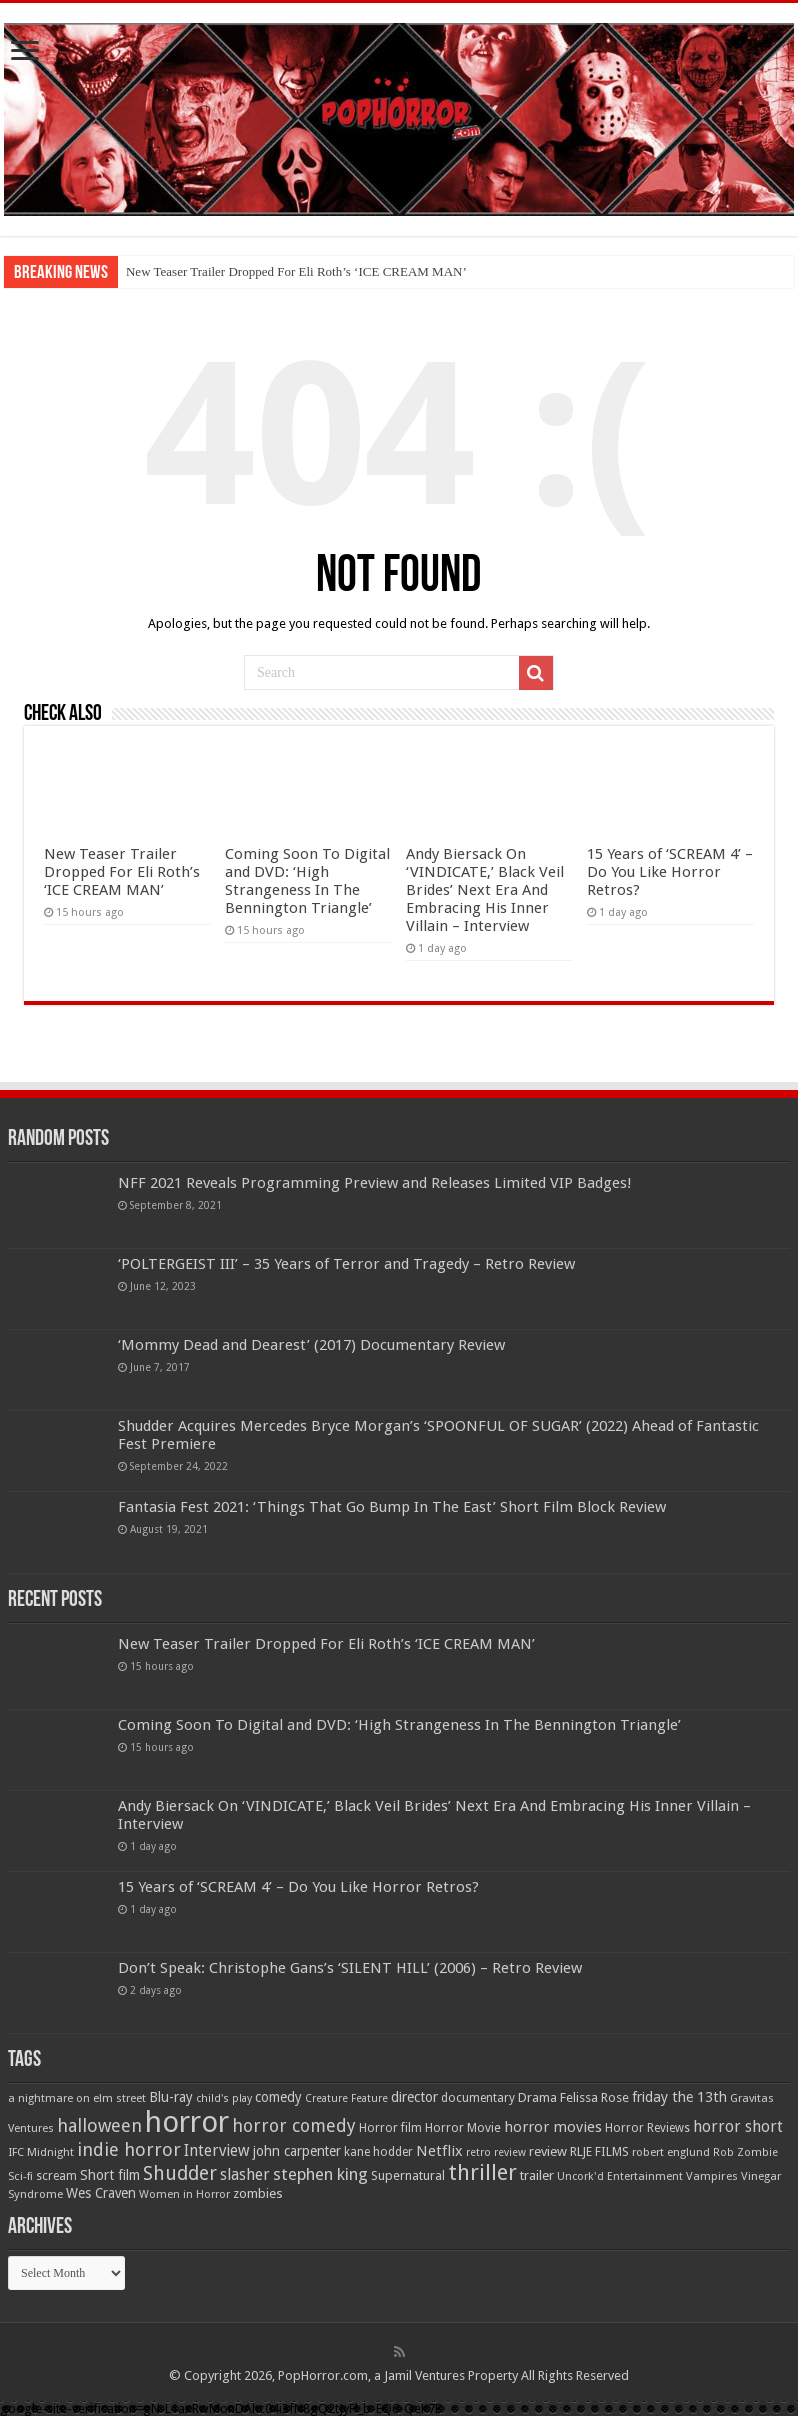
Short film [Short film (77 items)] (110, 2175)
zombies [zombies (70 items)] (258, 2193)
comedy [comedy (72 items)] (278, 2097)
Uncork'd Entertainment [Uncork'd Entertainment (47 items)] (620, 2176)
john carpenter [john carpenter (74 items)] (297, 2151)
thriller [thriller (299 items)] (482, 2172)
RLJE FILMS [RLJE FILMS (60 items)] (599, 2151)
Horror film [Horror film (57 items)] (390, 2128)
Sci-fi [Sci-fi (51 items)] (20, 2176)
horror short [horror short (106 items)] (738, 2126)
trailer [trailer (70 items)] (537, 2175)
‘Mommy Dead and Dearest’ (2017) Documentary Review (311, 1345)
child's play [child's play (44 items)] (224, 2098)
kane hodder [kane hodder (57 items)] (378, 2152)
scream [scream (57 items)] (56, 2176)
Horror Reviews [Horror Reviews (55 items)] (647, 2128)
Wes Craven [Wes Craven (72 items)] (101, 2193)
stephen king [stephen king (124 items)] (320, 2174)
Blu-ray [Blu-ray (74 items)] (171, 2097)
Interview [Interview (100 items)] (217, 2151)
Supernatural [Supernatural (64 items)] (408, 2175)
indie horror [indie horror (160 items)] (129, 2149)
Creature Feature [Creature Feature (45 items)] (346, 2098)
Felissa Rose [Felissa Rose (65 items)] (594, 2097)
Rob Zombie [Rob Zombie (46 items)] (745, 2152)
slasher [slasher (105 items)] (245, 2174)
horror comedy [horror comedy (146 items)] (294, 2125)
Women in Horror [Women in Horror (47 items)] (184, 2194)
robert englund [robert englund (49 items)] (671, 2152)
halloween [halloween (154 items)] (99, 2125)
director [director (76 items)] (414, 2097)
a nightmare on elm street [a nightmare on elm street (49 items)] (77, 2098)
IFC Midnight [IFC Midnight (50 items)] (41, 2152)
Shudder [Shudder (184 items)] (180, 2173)
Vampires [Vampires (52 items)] (712, 2176)
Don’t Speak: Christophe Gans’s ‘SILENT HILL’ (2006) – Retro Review (350, 1968)
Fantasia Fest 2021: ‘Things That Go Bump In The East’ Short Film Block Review (392, 1507)
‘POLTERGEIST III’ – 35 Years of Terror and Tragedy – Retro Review (346, 1264)
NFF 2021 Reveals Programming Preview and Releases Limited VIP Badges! (375, 1183)
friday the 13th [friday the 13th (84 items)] (679, 2097)
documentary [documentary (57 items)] (478, 2098)
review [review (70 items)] (548, 2151)
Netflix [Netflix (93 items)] (439, 2151)
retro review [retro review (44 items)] (496, 2152)
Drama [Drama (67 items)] (537, 2097)
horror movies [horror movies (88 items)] (553, 2127)
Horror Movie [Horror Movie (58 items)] (463, 2128)
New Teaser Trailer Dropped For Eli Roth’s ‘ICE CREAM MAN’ (296, 271)
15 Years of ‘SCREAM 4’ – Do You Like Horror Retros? (670, 872)
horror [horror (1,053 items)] (187, 2122)
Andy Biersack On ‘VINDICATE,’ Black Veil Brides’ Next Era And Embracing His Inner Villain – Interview (485, 890)
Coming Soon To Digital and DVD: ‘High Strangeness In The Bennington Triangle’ (307, 881)
